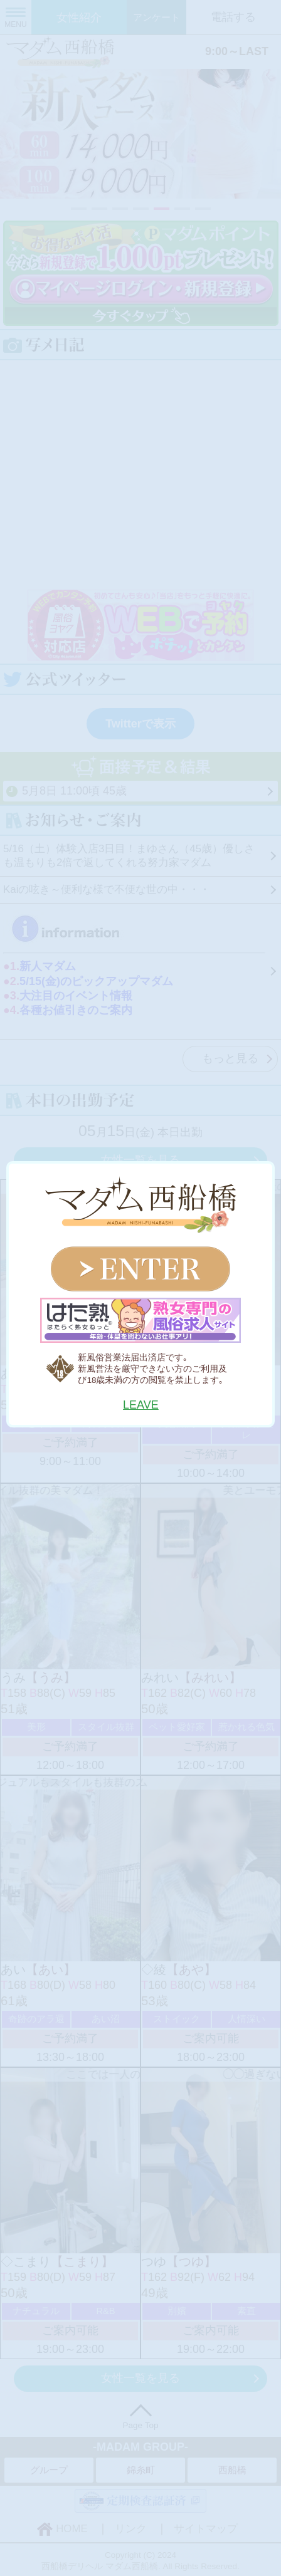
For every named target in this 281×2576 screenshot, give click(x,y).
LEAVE (141, 1405)
